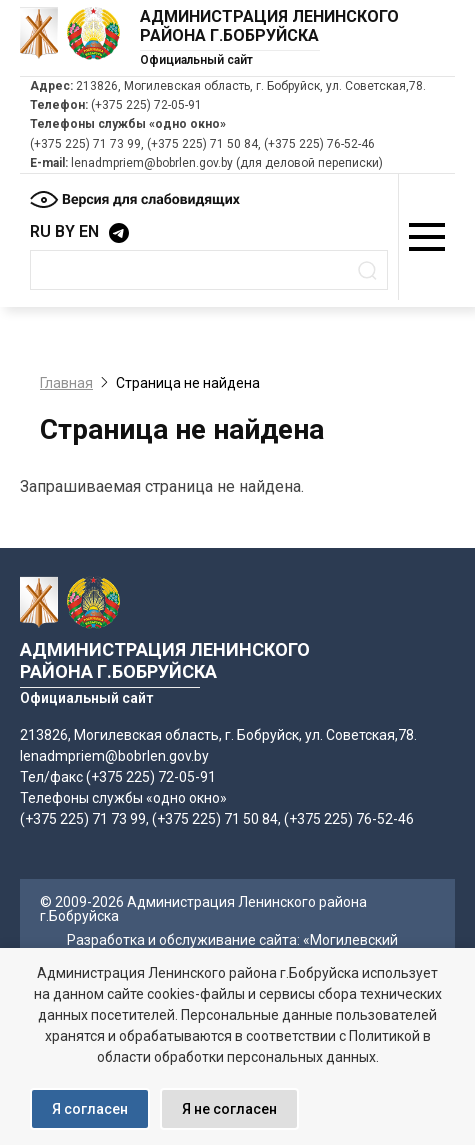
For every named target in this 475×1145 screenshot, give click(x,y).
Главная (66, 383)
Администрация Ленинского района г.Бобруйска (269, 26)
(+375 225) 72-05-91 (146, 105)
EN (89, 231)
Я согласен (90, 1109)
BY (65, 231)
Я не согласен (229, 1109)
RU (40, 231)
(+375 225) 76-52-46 (319, 144)
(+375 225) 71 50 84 (202, 144)
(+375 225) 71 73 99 (85, 144)
